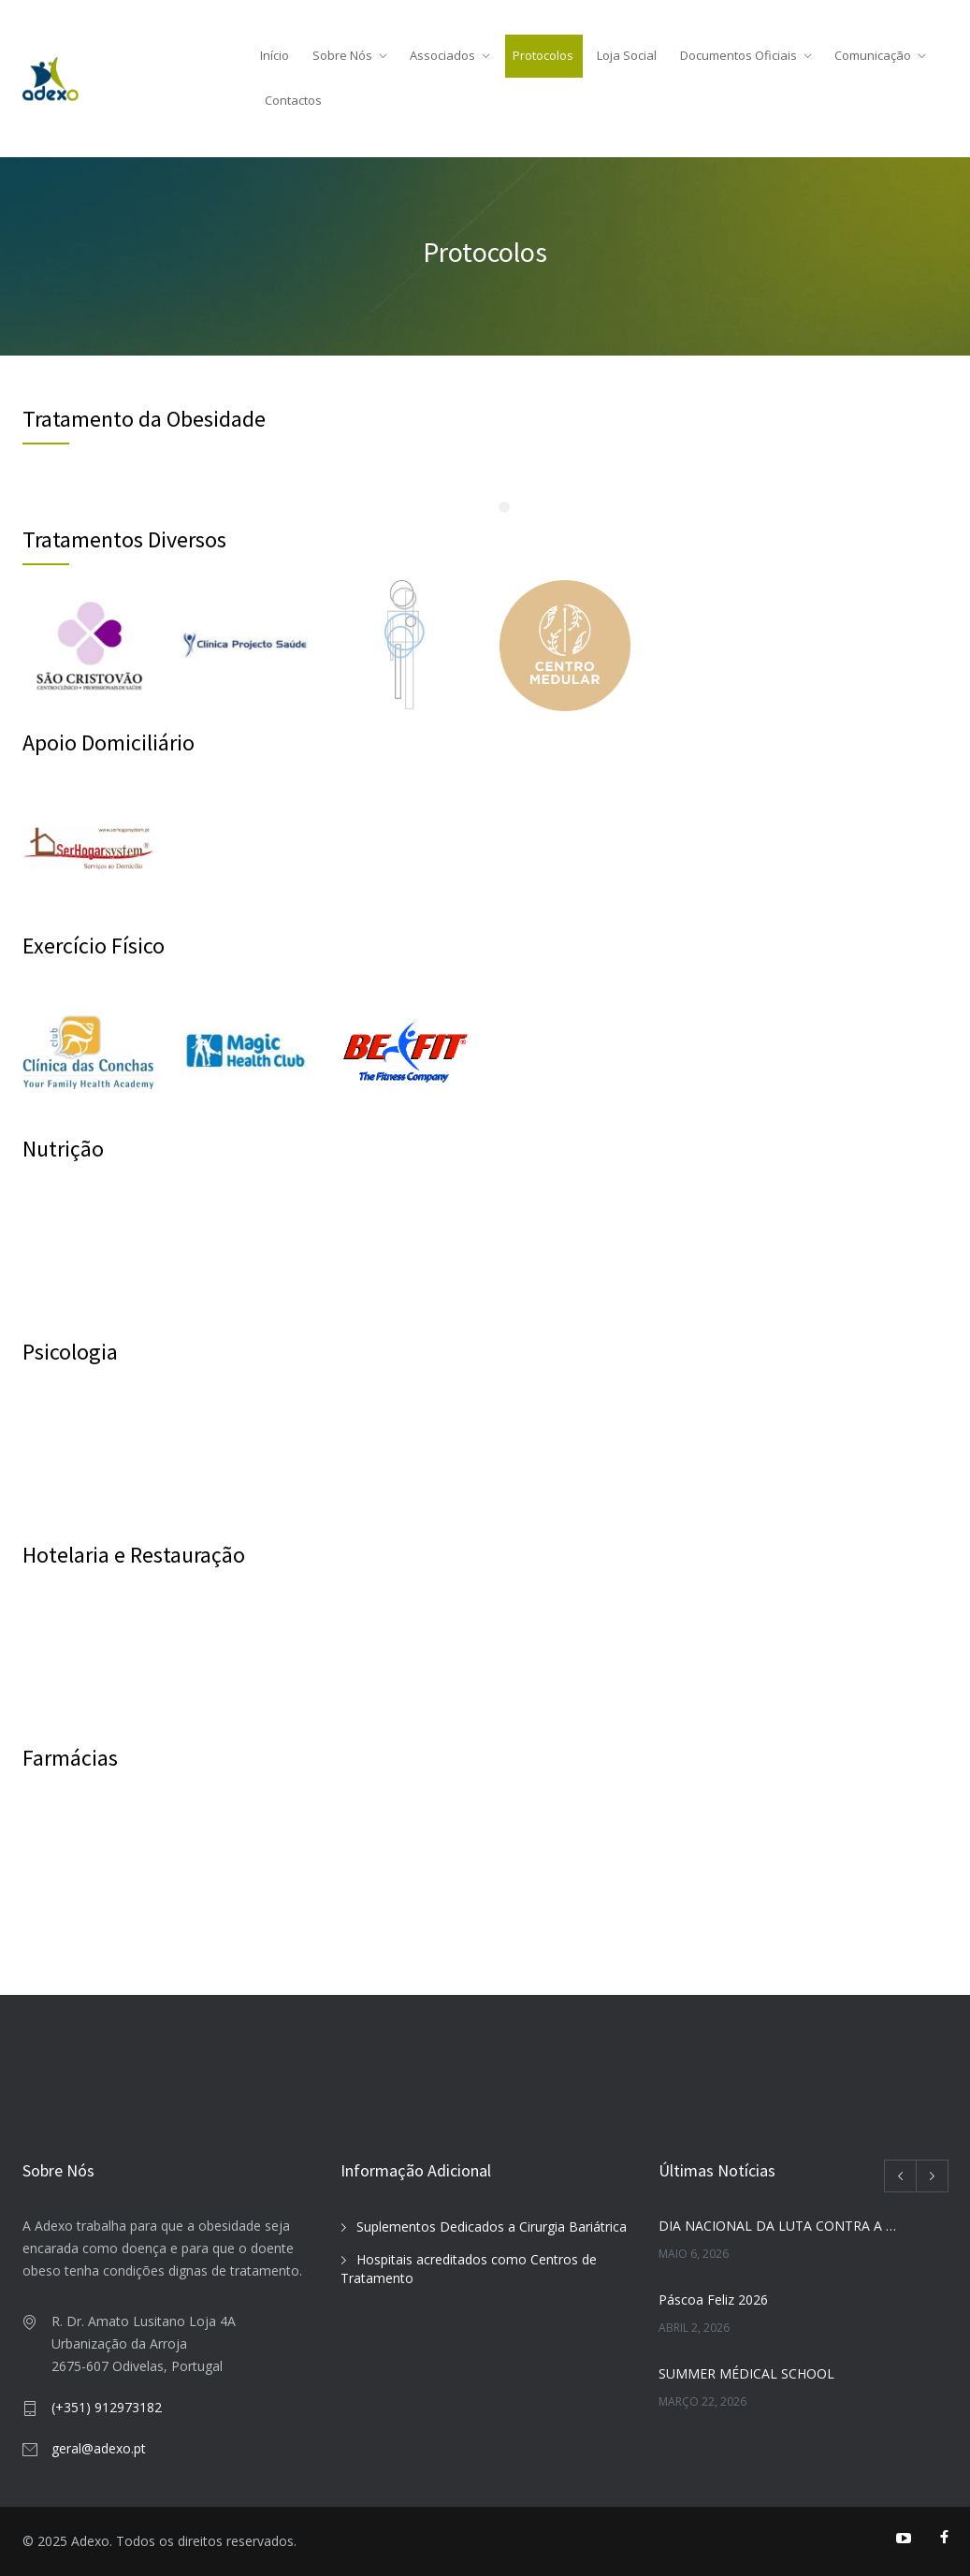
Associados (442, 55)
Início (274, 55)
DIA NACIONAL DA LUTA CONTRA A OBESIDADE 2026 (782, 2225)
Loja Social (627, 55)
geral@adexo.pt (98, 2448)
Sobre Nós (342, 55)
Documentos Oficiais (738, 55)
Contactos (293, 100)
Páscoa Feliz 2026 (713, 2299)
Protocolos (543, 55)
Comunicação (872, 55)
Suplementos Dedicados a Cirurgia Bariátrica (491, 2226)
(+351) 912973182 (106, 2407)
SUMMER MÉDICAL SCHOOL (746, 2373)
